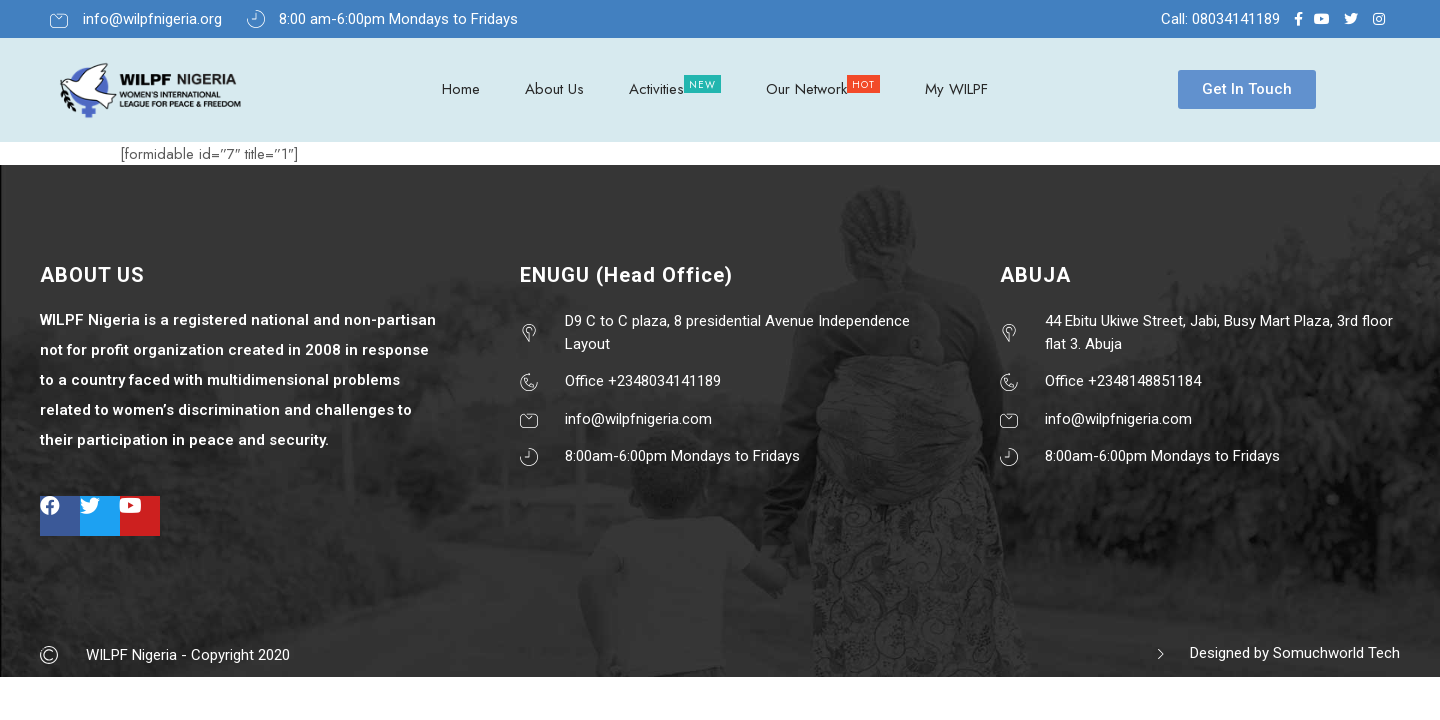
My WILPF (956, 89)
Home (461, 89)
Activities (656, 89)
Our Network (806, 89)
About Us (554, 89)
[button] (1247, 89)
